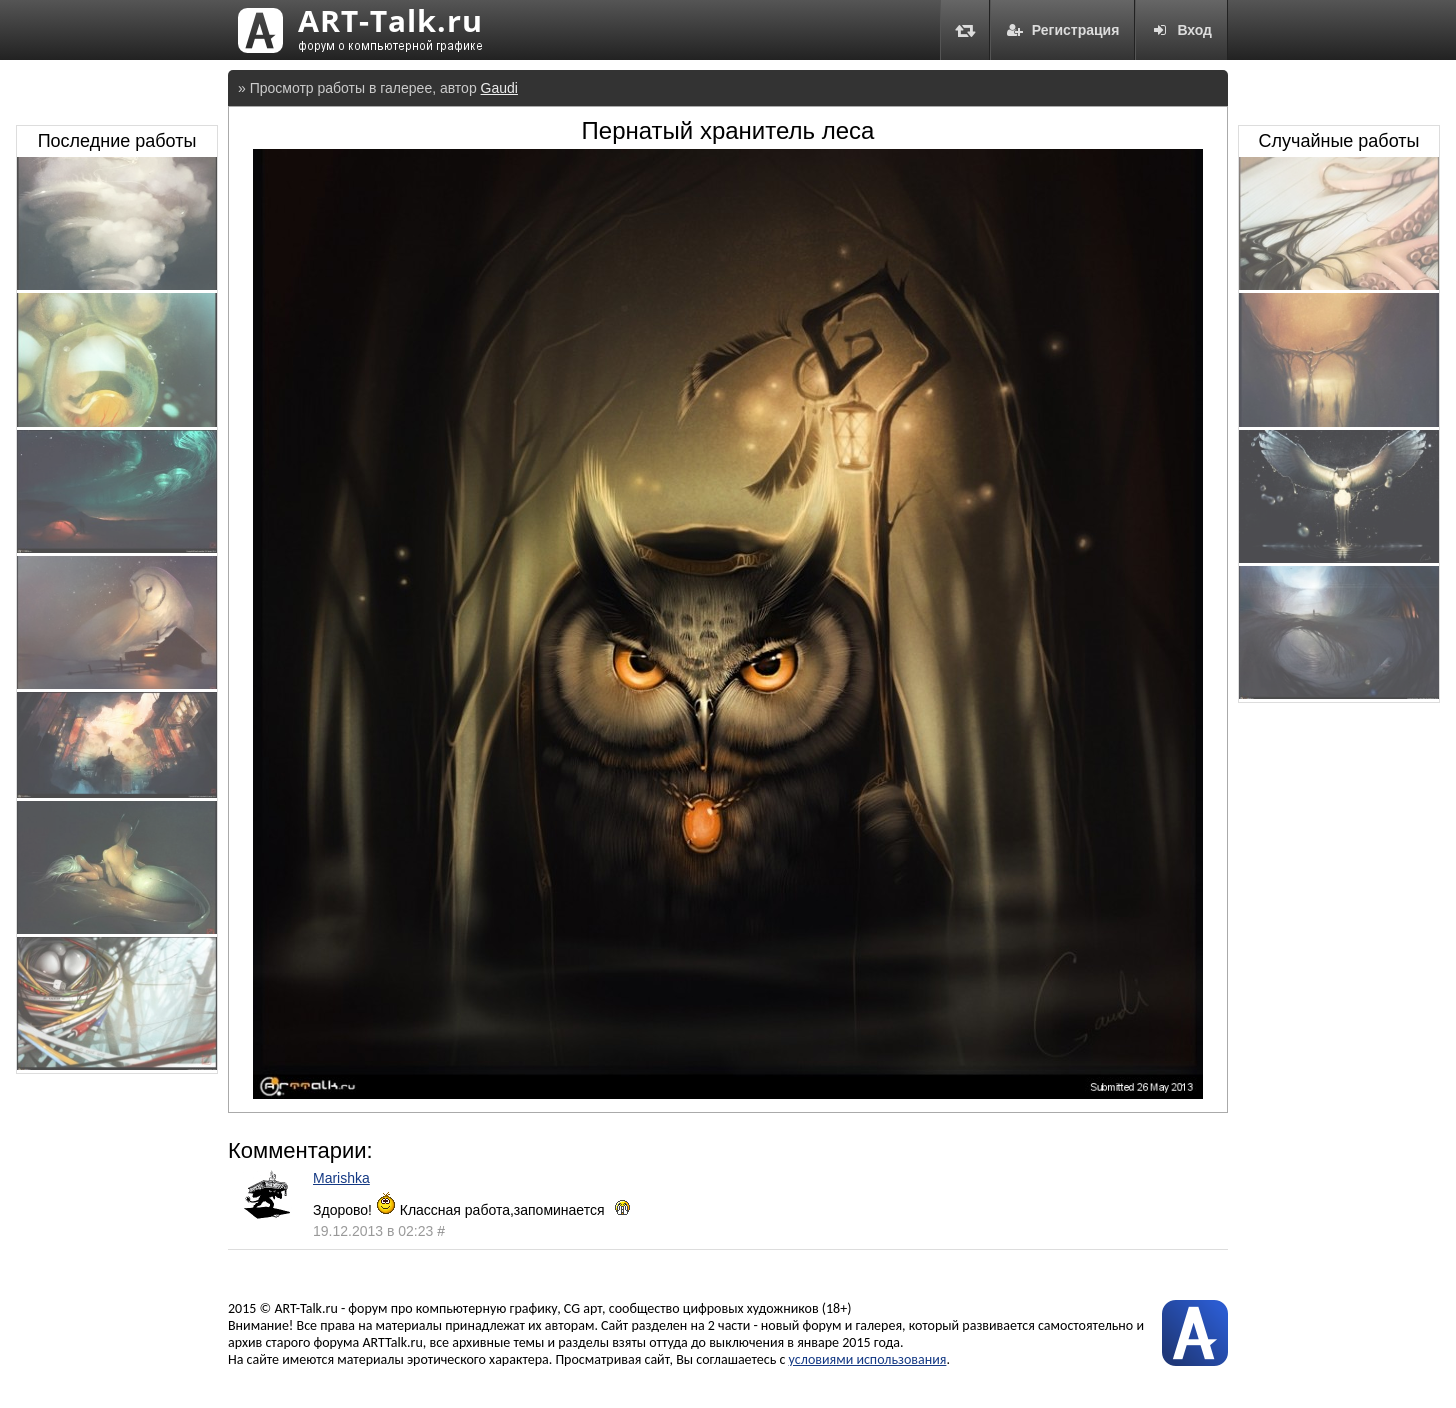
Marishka (341, 1178)
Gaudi (499, 88)
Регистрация (1063, 30)
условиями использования (868, 1359)
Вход (1181, 30)
